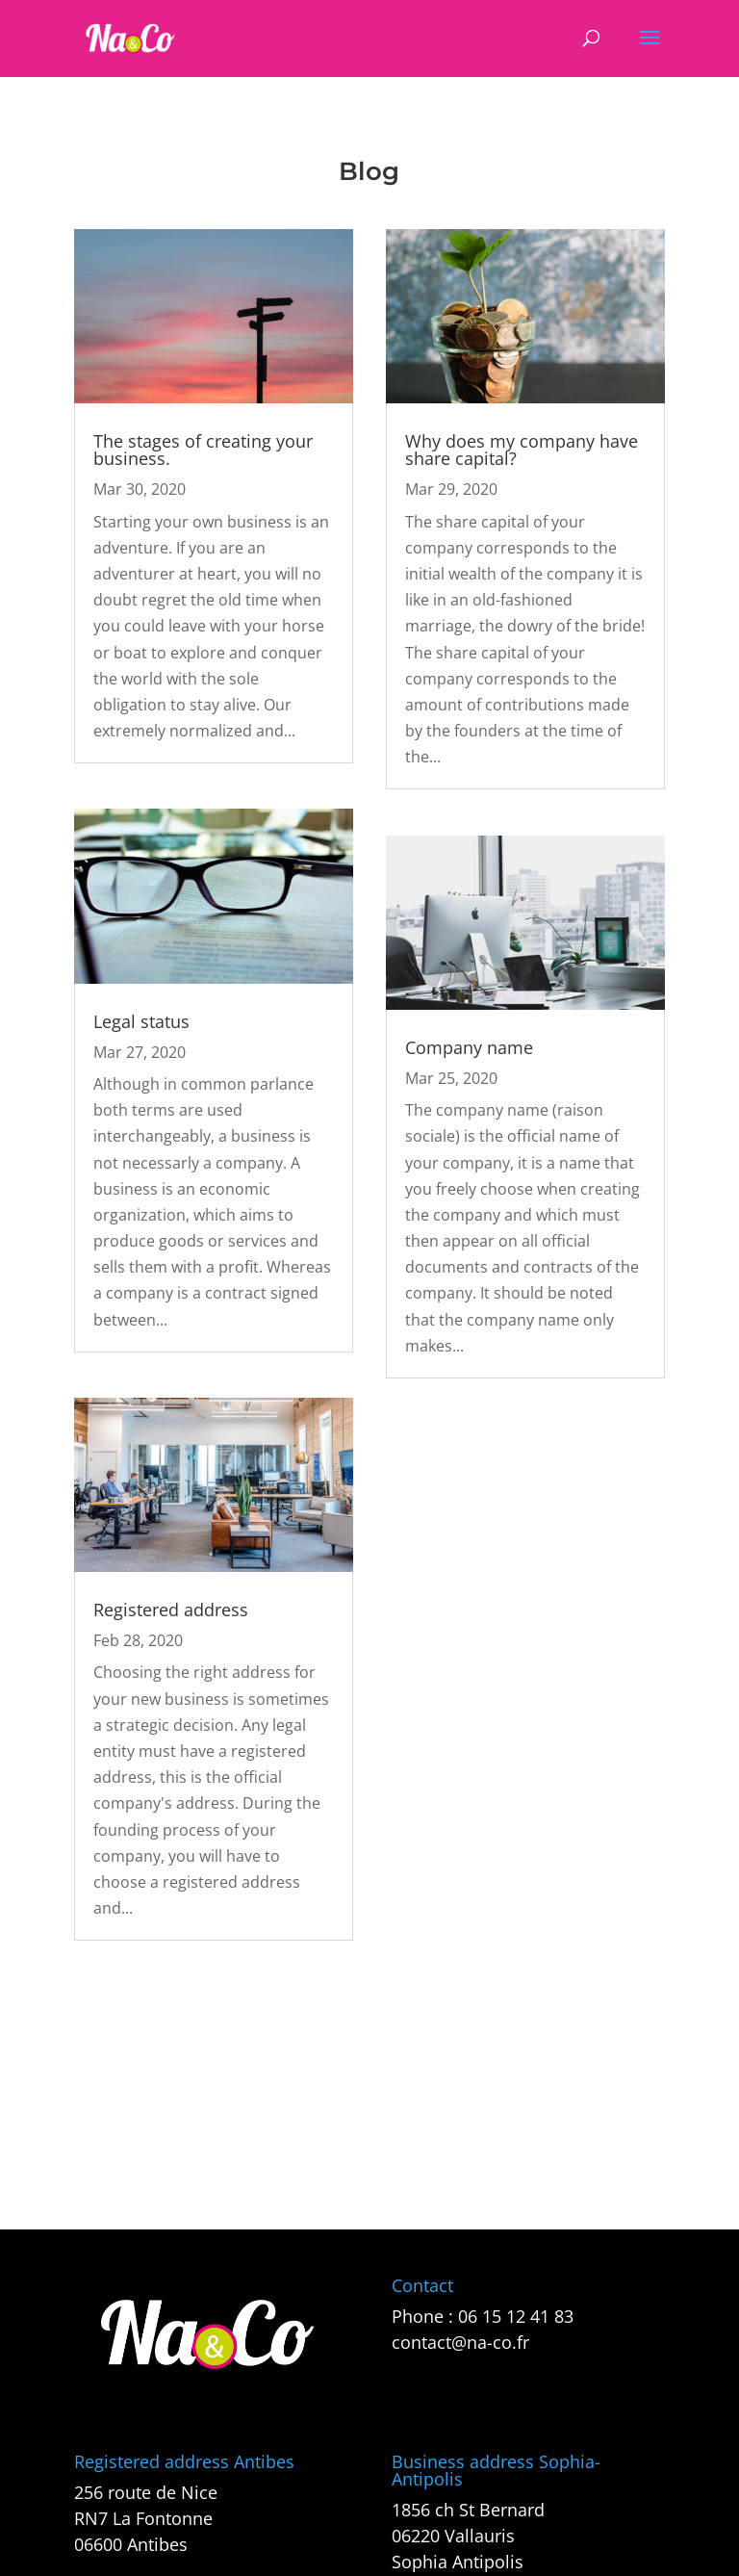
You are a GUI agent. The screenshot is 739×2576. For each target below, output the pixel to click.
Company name (469, 1047)
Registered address (170, 1609)
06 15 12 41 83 (515, 2316)
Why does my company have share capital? (521, 449)
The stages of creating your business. (203, 449)
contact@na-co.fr (460, 2342)
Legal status (141, 1021)
